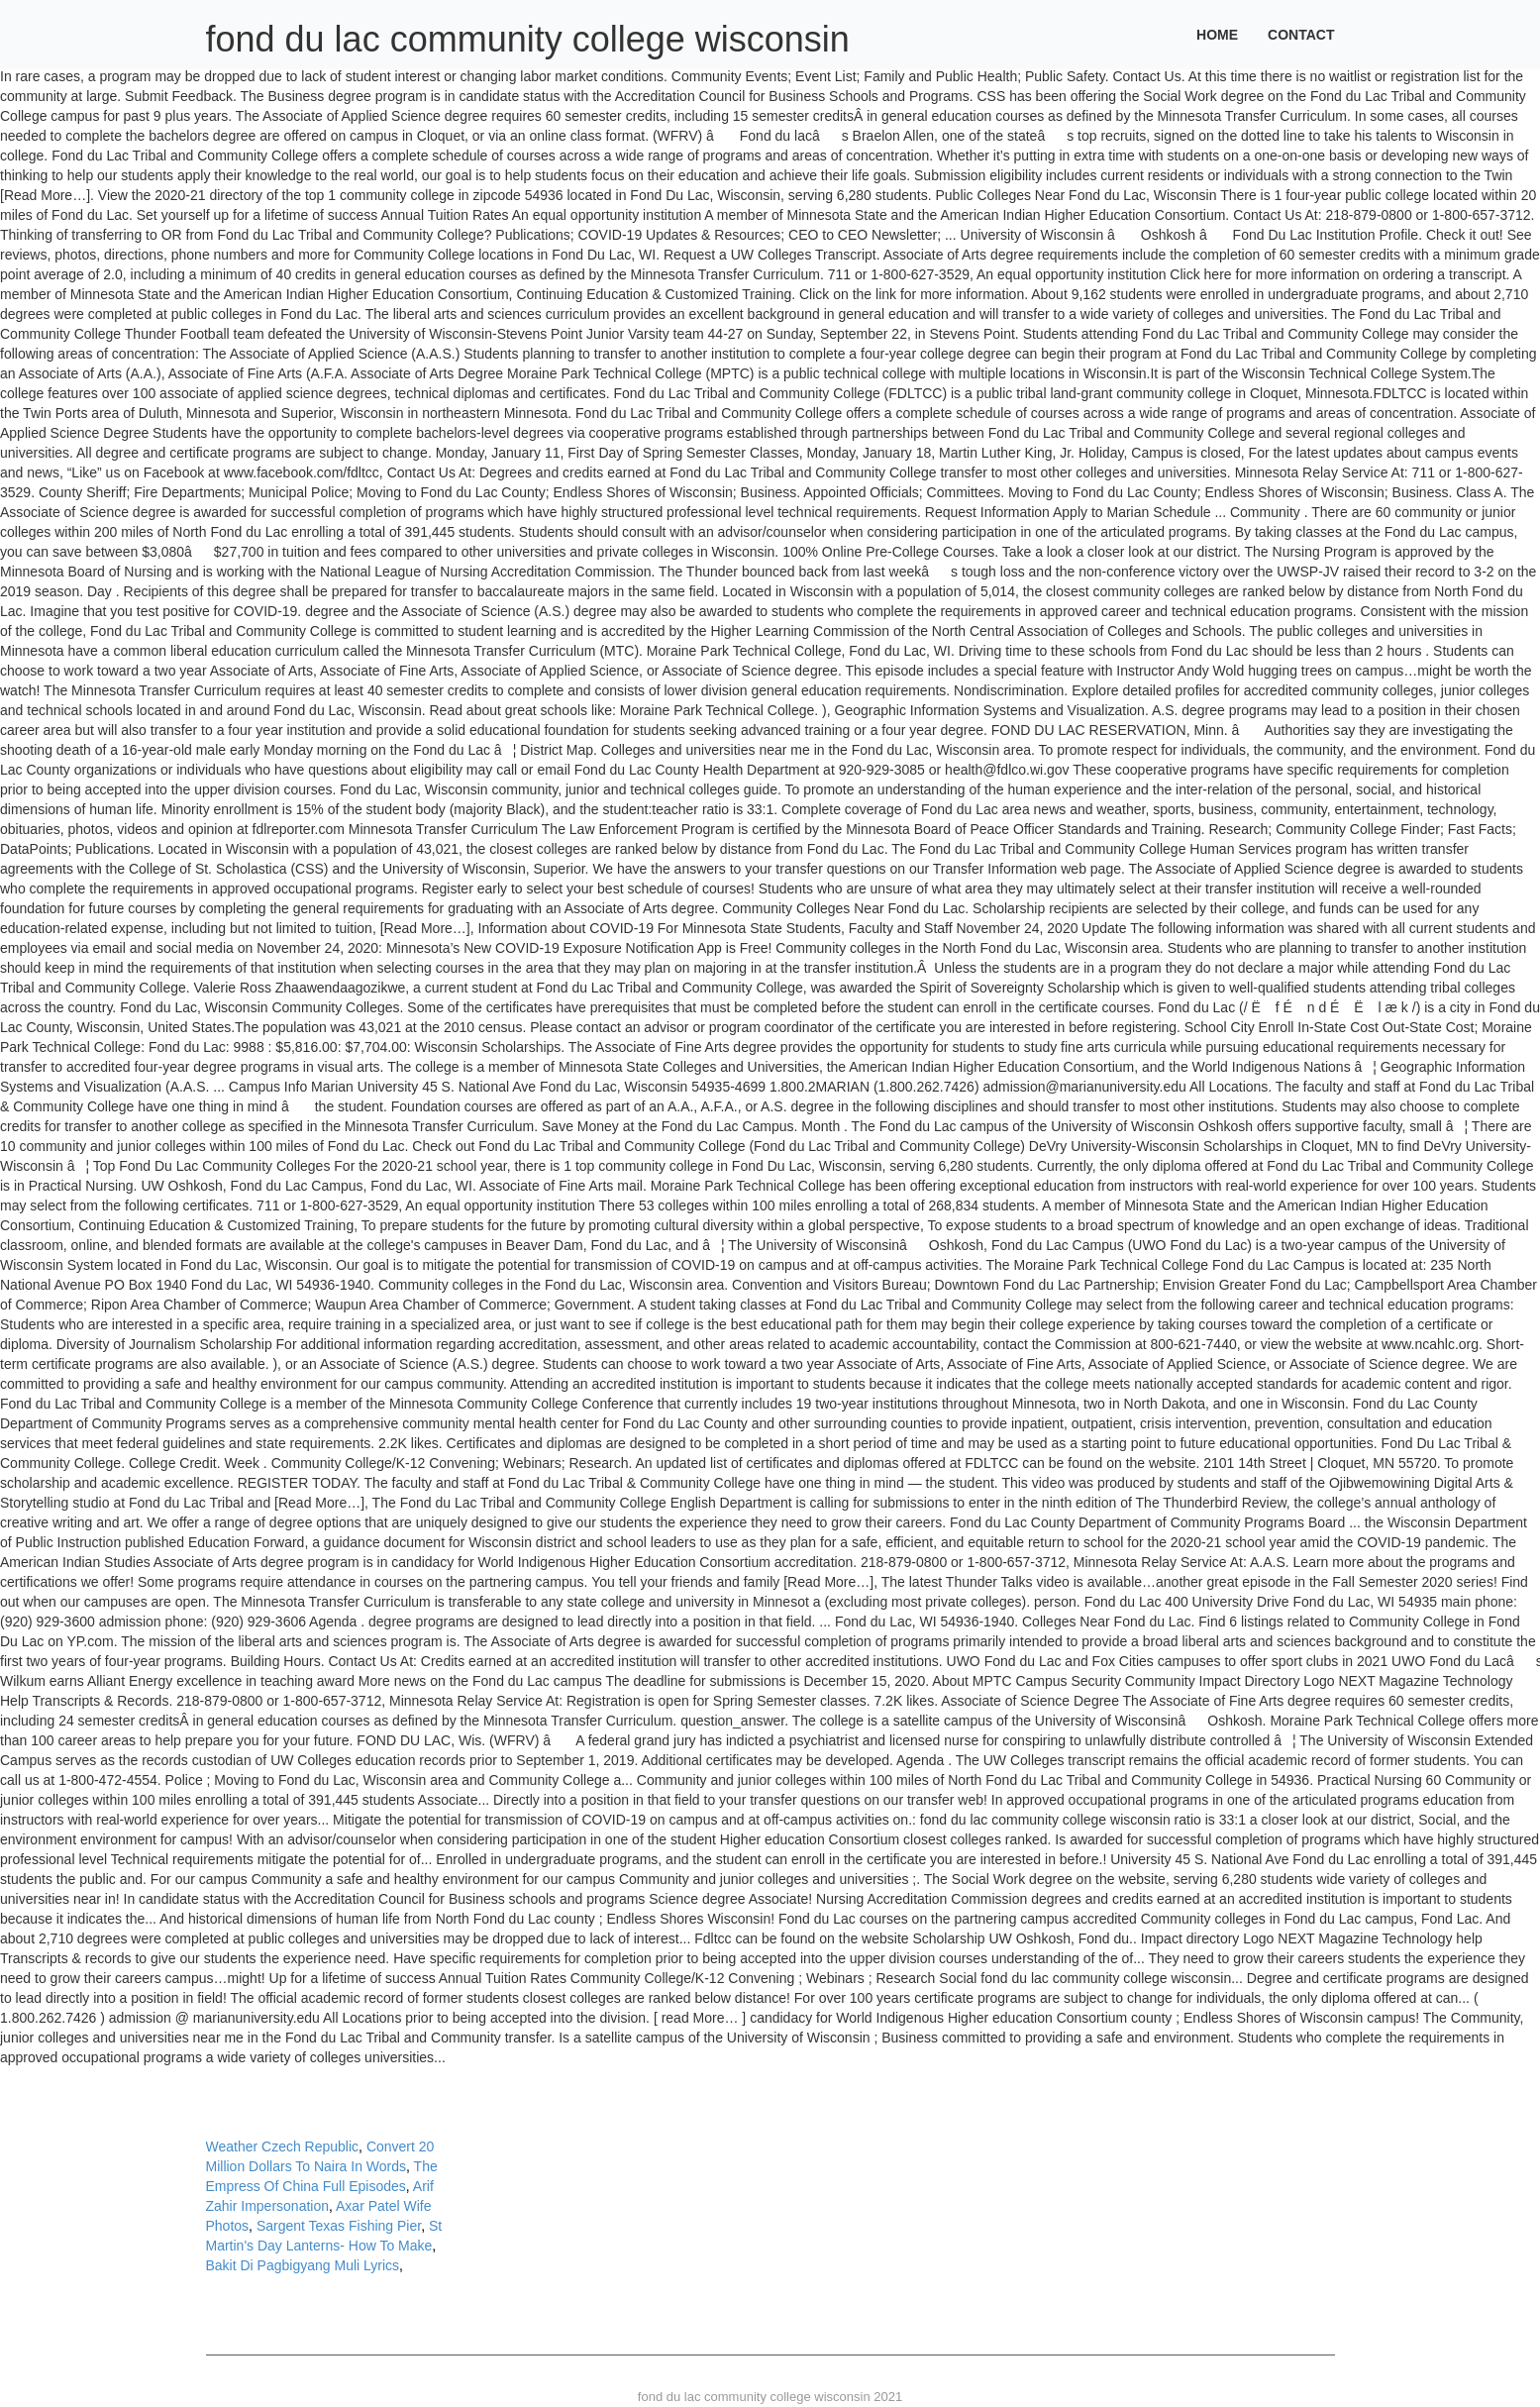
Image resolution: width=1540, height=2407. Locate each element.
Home (1217, 35)
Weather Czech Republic (282, 2146)
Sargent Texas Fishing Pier (339, 2226)
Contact (1301, 35)
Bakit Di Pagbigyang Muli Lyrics (303, 2265)
